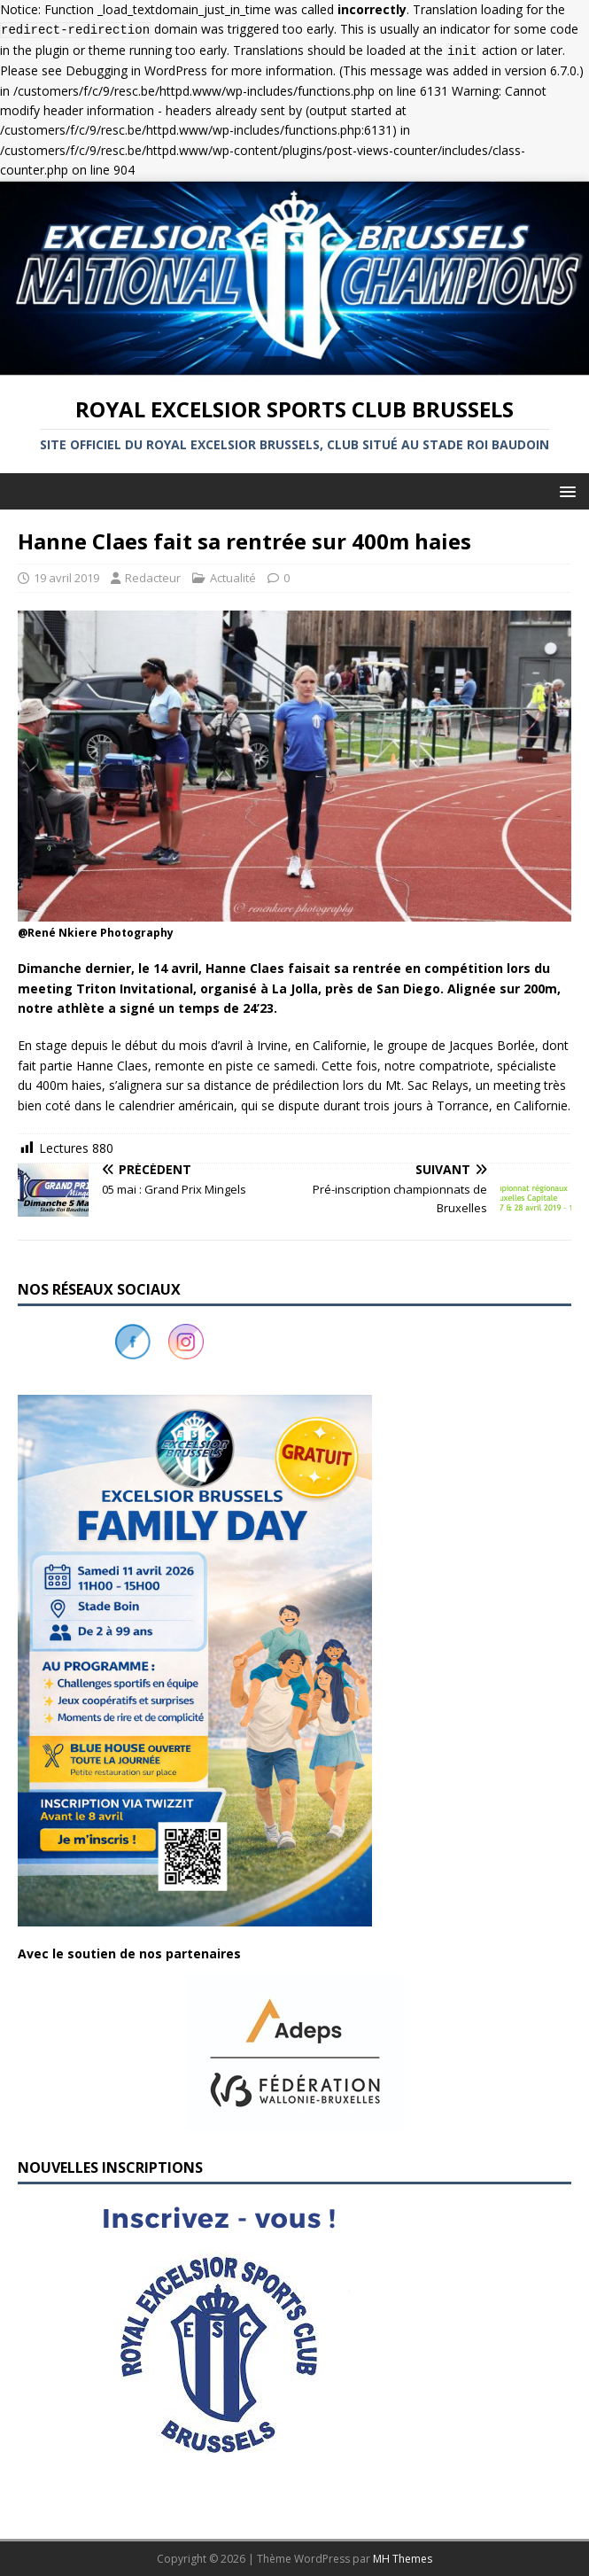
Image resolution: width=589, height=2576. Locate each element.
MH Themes (402, 2558)
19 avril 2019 (66, 578)
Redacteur (153, 578)
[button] (565, 490)
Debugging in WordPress (136, 70)
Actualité (233, 578)
